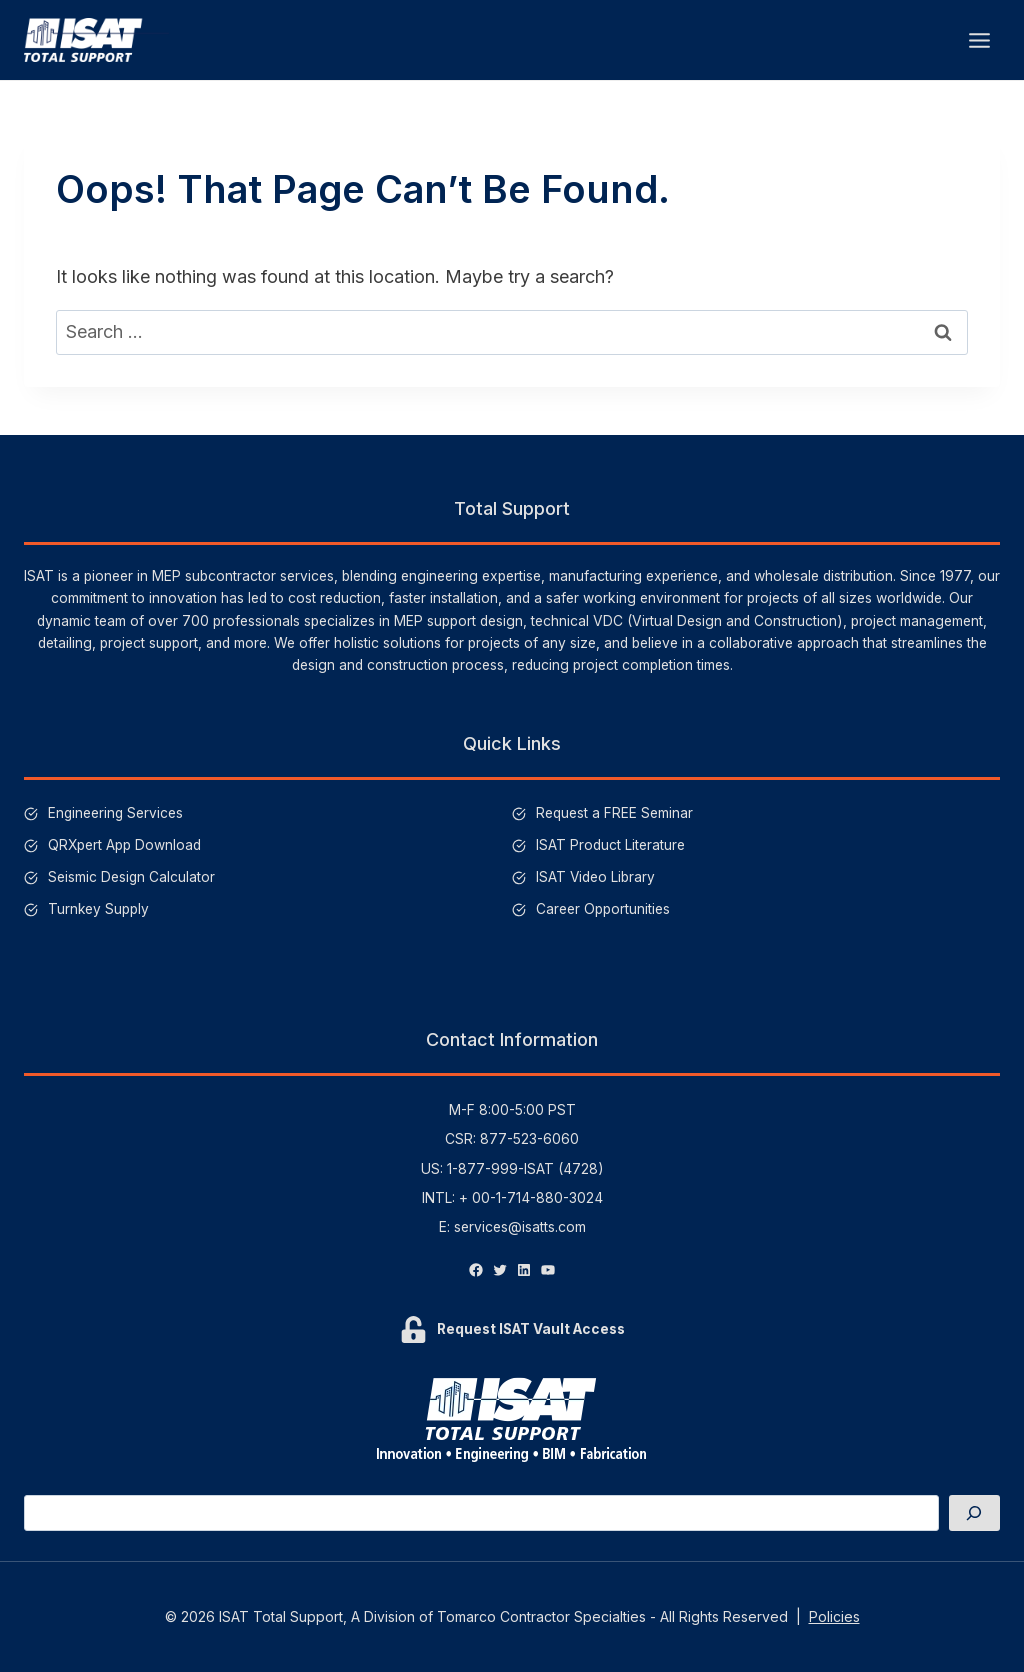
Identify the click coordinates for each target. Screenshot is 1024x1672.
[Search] (974, 1512)
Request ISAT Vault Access (531, 1329)
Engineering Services (116, 813)
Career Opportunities (603, 909)
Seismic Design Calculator (132, 877)
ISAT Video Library (596, 877)
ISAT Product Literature (610, 845)
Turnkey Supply (99, 909)
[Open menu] (979, 40)
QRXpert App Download (124, 845)
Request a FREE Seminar (615, 813)
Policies (834, 1616)
